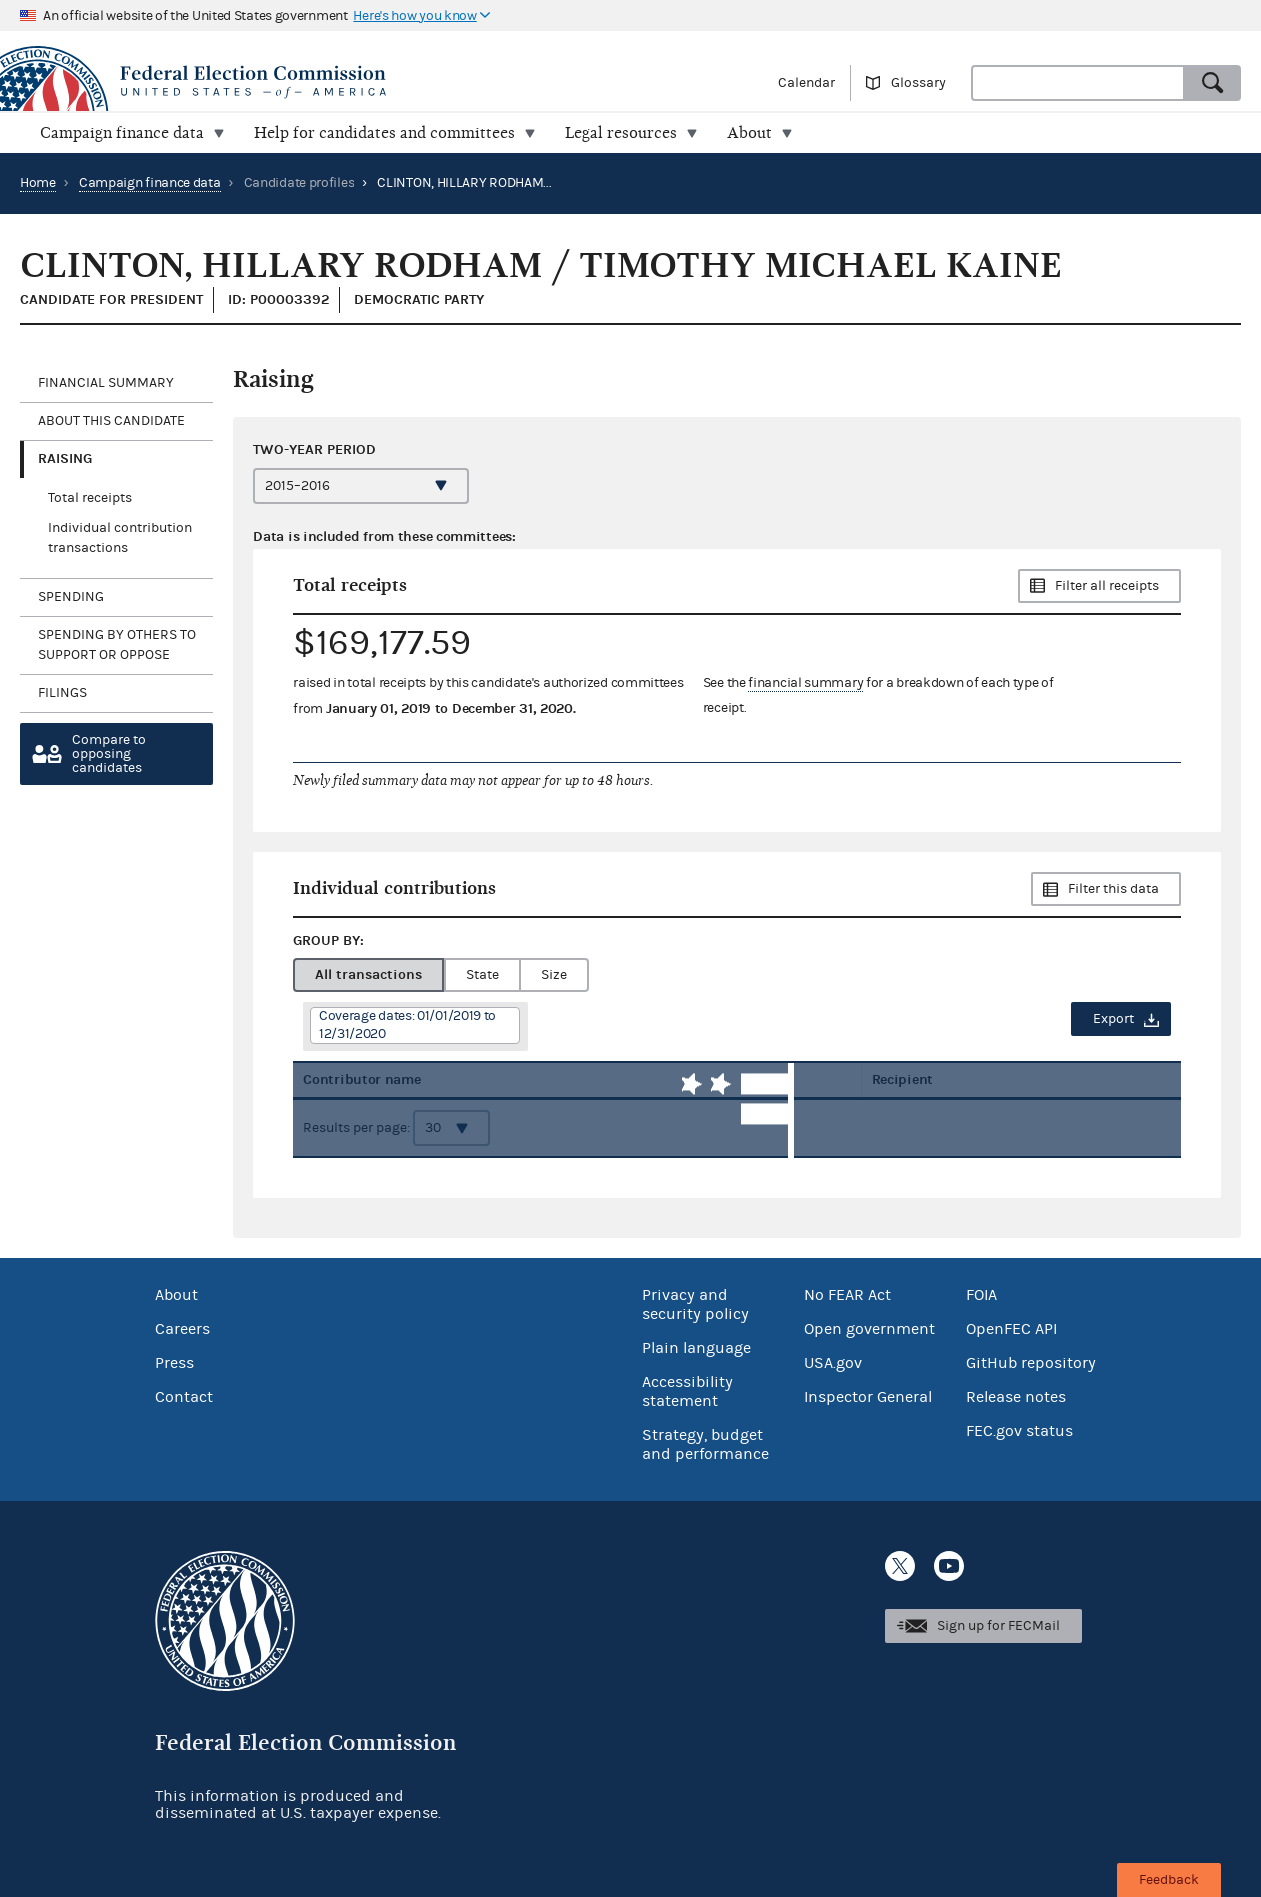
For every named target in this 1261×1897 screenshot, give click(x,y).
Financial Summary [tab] (106, 383)
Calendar (806, 83)
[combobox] (1078, 83)
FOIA (981, 1295)
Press (174, 1363)
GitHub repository (1031, 1363)
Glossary (918, 83)
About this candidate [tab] (111, 421)
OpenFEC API (1011, 1329)
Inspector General (868, 1397)
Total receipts (90, 498)
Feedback (1169, 1880)
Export (1113, 1019)
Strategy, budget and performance (705, 1444)
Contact (184, 1397)
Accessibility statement (687, 1391)
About (176, 1295)
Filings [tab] (62, 693)
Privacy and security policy (695, 1304)
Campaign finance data (150, 183)
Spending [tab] (71, 597)
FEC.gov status (1019, 1431)
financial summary (805, 683)
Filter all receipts (1107, 586)
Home (38, 183)
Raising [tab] (65, 458)
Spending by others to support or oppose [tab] (117, 645)
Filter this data (1113, 889)
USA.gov (833, 1363)
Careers (182, 1329)
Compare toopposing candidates (109, 754)
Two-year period (314, 449)
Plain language (696, 1348)
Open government (869, 1329)
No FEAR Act (847, 1295)
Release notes (1016, 1397)
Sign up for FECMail (998, 1626)
